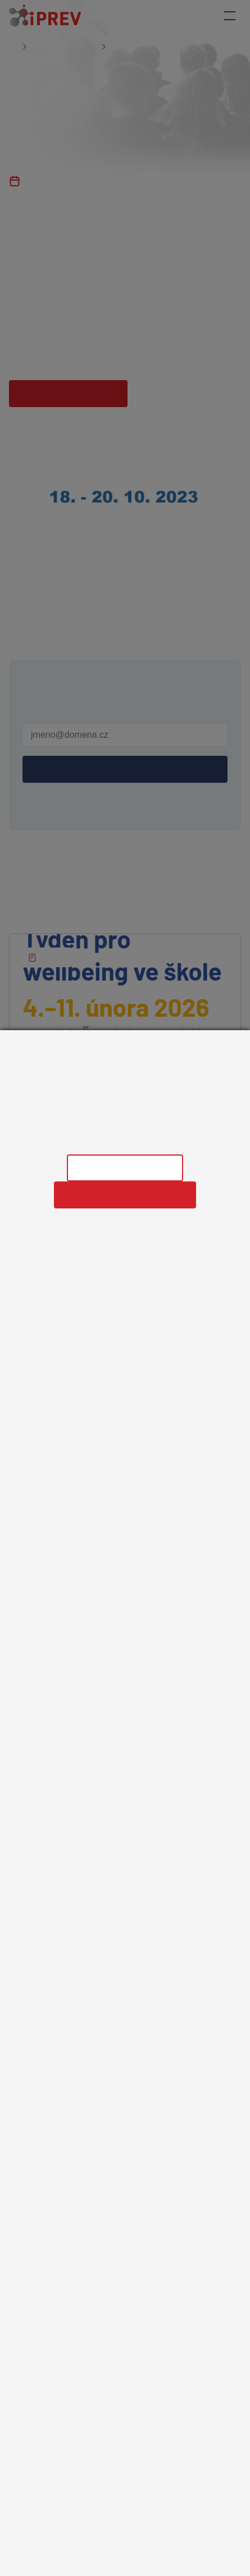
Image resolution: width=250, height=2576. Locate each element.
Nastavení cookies (125, 1167)
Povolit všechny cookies (125, 1194)
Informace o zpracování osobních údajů (125, 1139)
